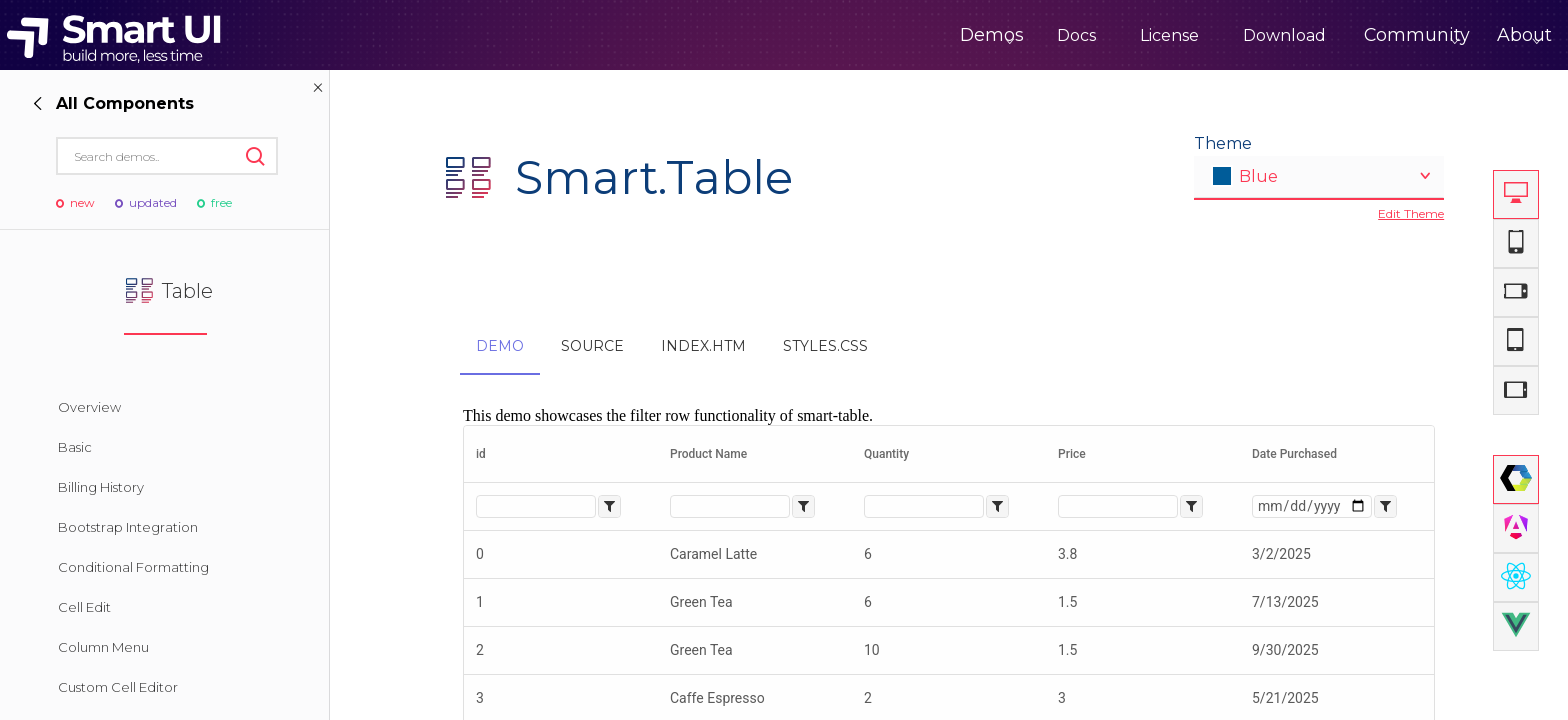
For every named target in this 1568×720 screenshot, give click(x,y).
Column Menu (103, 647)
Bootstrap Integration (128, 527)
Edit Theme (1411, 213)
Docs (1005, 35)
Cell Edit (84, 607)
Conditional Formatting (133, 567)
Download (1213, 35)
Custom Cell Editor (118, 687)
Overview (89, 407)
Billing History (101, 487)
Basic (75, 447)
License (1098, 35)
